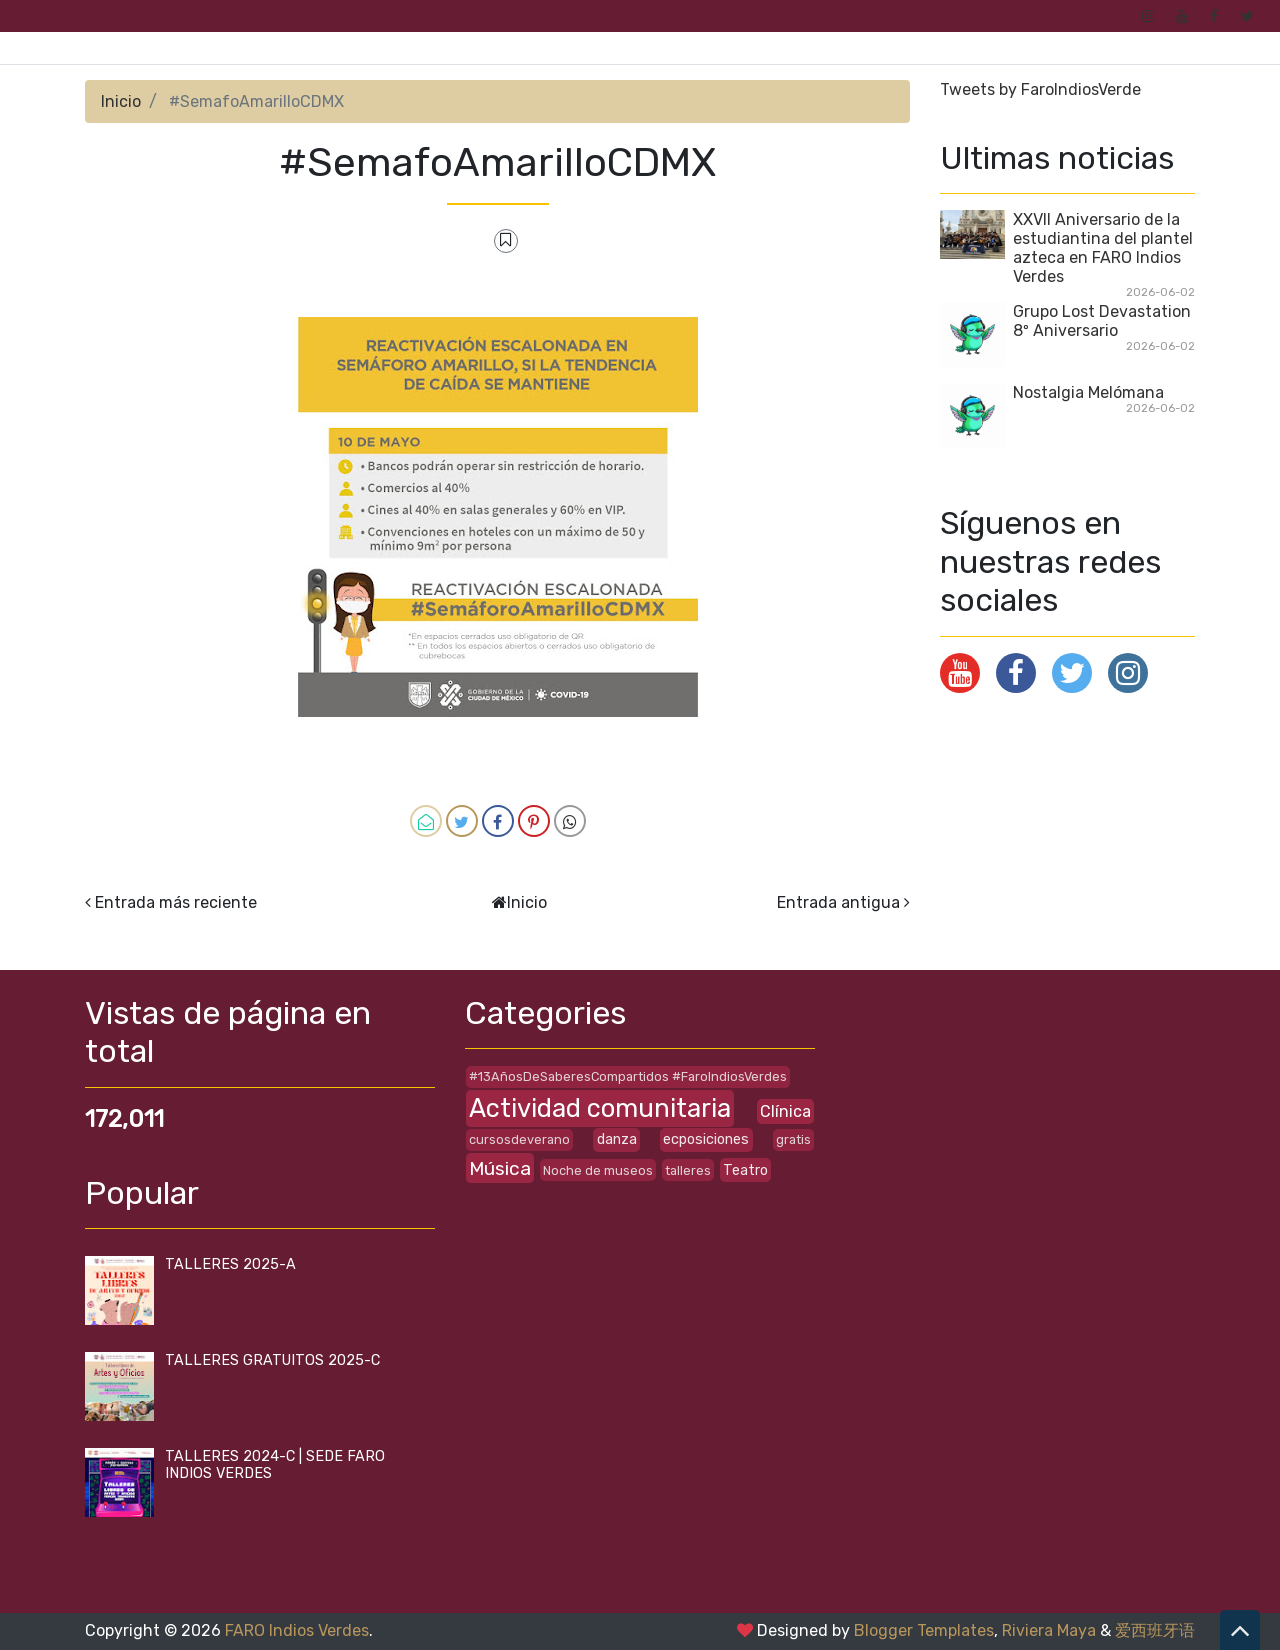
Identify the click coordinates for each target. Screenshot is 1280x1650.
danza (617, 1139)
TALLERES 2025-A (230, 1264)
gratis (793, 1139)
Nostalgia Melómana (1088, 392)
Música (500, 1168)
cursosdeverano (519, 1139)
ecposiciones (706, 1139)
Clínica (785, 1111)
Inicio (121, 101)
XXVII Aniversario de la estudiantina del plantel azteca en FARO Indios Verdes (1103, 248)
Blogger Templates (924, 1630)
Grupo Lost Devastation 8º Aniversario (1102, 321)
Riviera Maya (1049, 1630)
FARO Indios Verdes (297, 1630)
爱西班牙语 (1155, 1630)
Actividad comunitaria (600, 1108)
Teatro (745, 1170)
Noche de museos (598, 1170)
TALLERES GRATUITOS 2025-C (272, 1360)
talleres (688, 1170)
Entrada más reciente (176, 902)
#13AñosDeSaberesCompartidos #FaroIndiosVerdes (628, 1076)
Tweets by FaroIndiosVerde (1040, 89)
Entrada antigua (838, 902)
